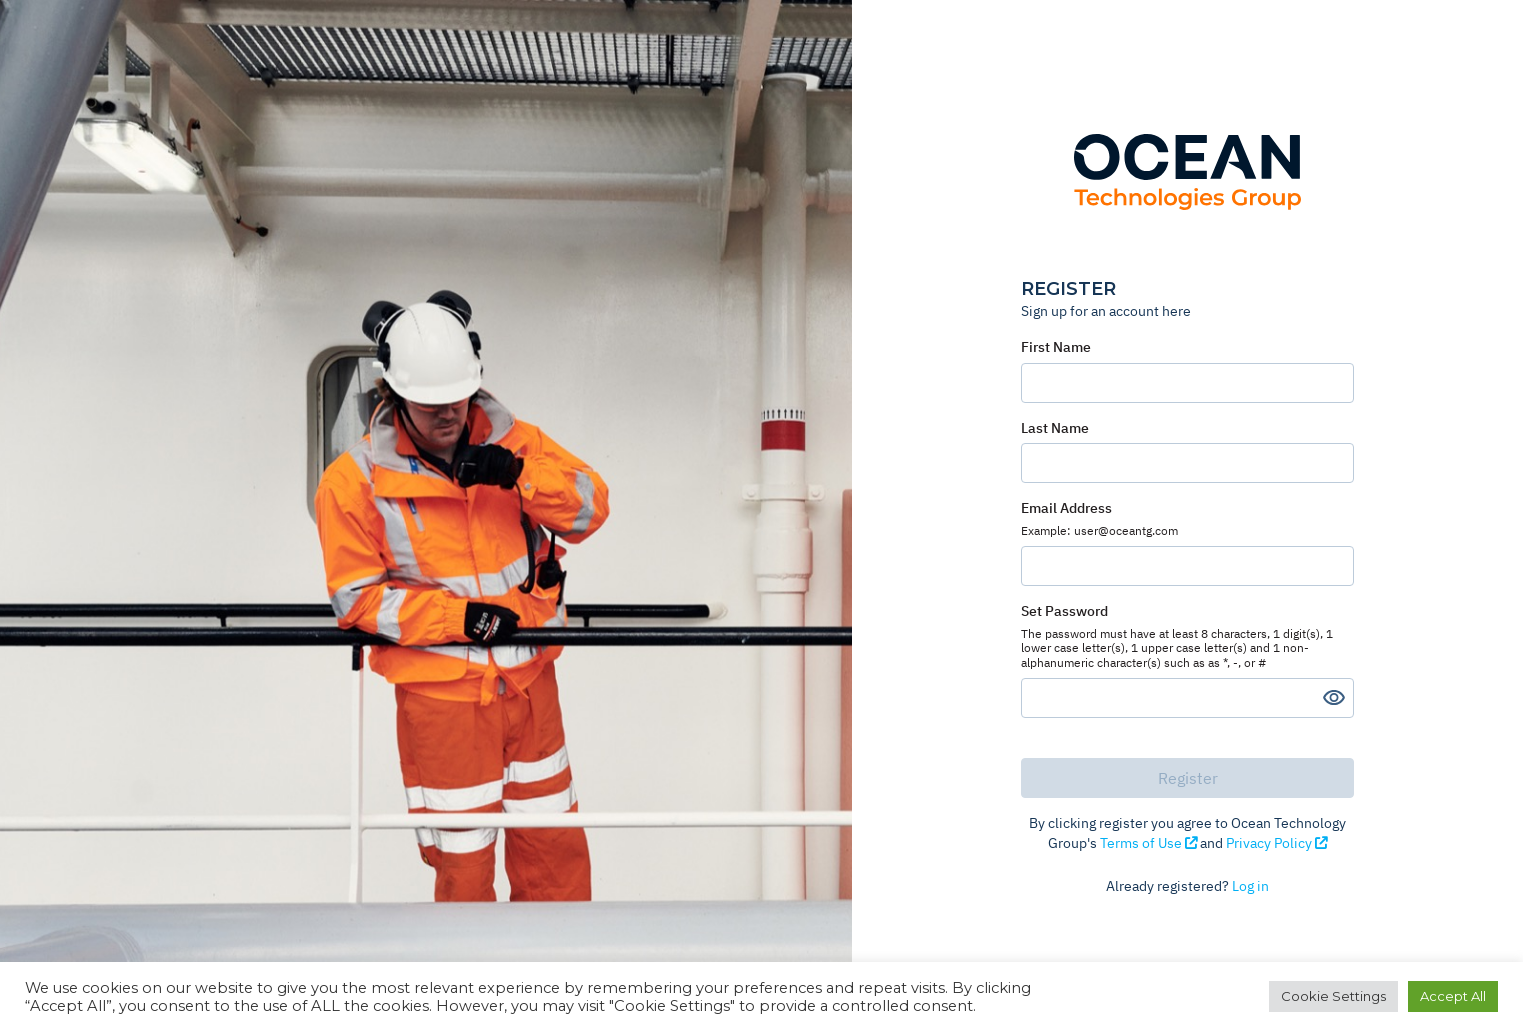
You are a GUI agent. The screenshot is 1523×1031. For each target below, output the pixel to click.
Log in (1250, 886)
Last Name (1055, 428)
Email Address (1187, 518)
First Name (1056, 347)
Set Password (1187, 636)
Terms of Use (1150, 843)
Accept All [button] (1453, 996)
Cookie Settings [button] (1333, 996)
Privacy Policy (1276, 843)
